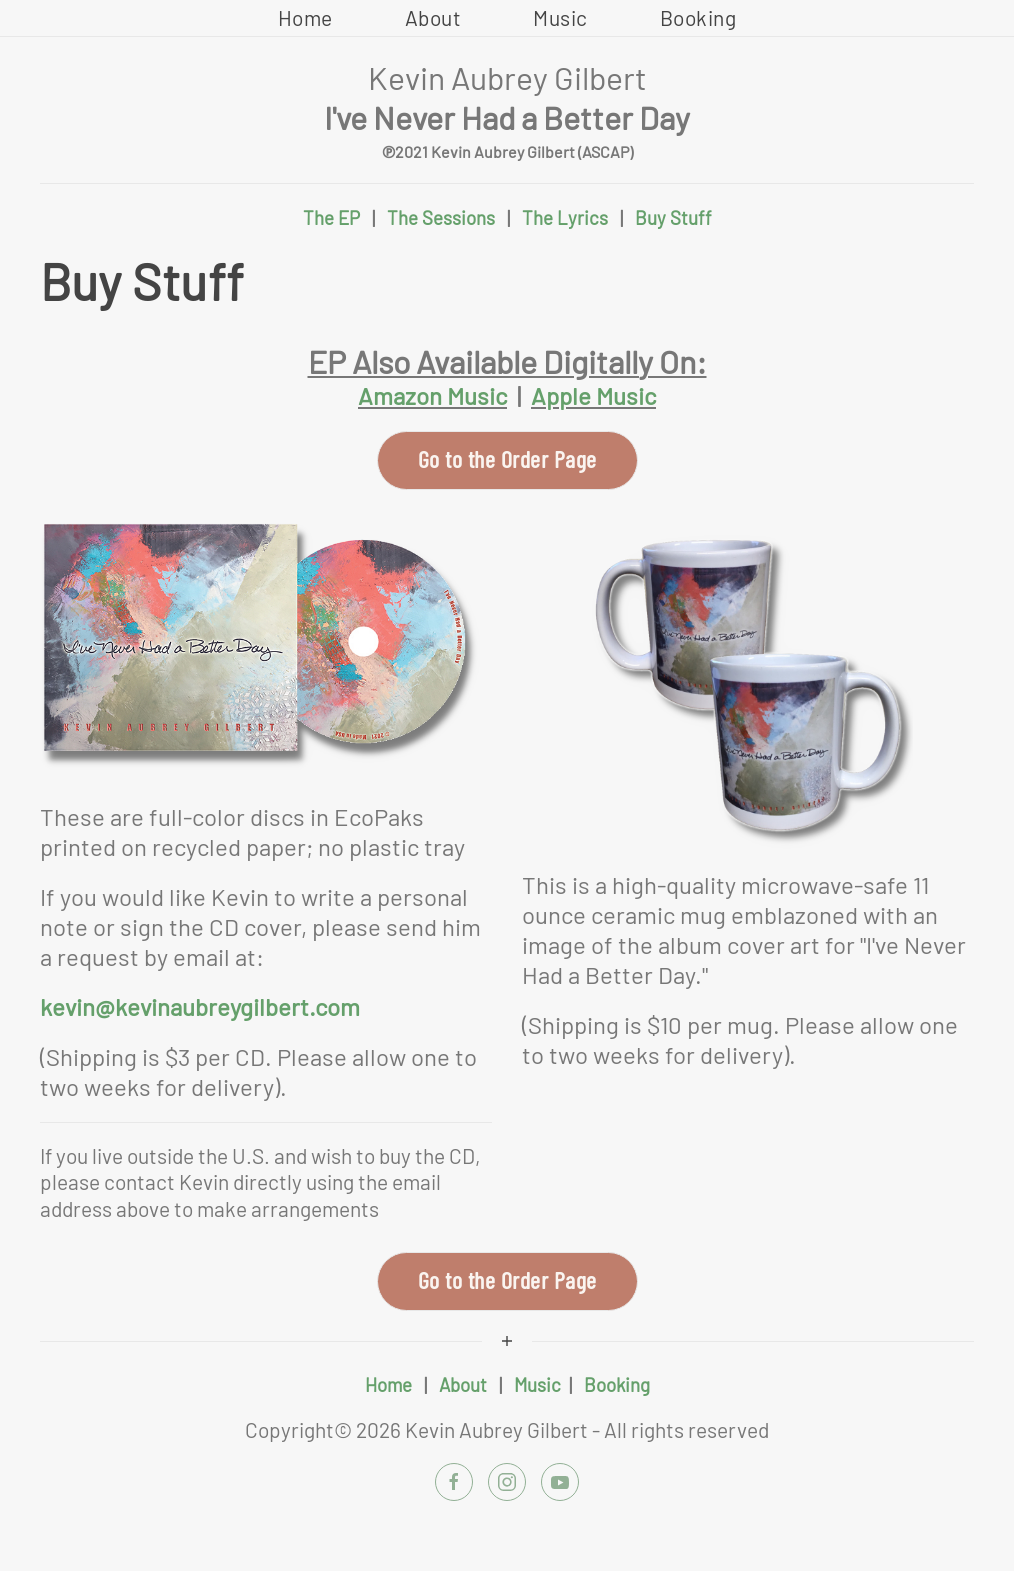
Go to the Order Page (507, 458)
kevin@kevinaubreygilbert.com (200, 1006)
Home (305, 17)
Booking (698, 17)
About (433, 17)
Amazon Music (432, 395)
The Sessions (441, 217)
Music (560, 17)
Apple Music (593, 395)
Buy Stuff (673, 217)
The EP (331, 217)
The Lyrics (565, 217)
